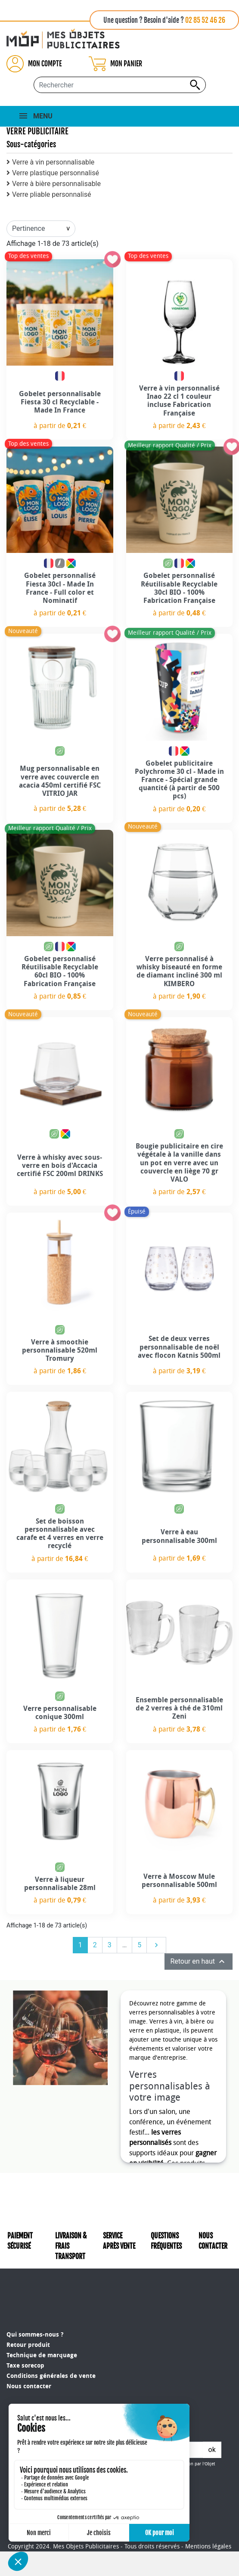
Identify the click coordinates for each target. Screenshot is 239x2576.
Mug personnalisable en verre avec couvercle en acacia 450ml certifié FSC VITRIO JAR (60, 781)
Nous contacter (28, 2356)
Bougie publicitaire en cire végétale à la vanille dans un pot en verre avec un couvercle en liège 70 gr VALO (179, 1162)
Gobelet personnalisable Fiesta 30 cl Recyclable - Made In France (60, 402)
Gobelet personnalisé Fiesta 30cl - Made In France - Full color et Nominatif (60, 588)
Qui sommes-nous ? (34, 2305)
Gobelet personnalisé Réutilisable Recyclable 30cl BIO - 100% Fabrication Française (179, 588)
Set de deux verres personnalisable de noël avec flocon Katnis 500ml (179, 1347)
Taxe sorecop (25, 2336)
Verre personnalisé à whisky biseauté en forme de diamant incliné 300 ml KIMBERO (179, 971)
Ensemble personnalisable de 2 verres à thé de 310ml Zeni (179, 1708)
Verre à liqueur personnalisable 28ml (60, 1883)
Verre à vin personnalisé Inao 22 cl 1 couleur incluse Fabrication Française (179, 400)
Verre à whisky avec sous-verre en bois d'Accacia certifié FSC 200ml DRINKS (60, 1165)
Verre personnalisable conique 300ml (59, 1712)
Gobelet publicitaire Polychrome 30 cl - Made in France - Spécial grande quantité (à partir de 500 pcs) (179, 780)
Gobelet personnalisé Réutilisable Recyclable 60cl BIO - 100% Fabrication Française (60, 971)
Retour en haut (198, 1961)
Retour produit (28, 2315)
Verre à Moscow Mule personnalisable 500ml (179, 1880)
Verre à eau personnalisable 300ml (179, 1536)
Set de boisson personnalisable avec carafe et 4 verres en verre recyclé (59, 1533)
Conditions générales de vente (51, 2346)
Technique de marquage (41, 2325)
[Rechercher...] (120, 85)
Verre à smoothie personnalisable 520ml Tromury (59, 1350)
